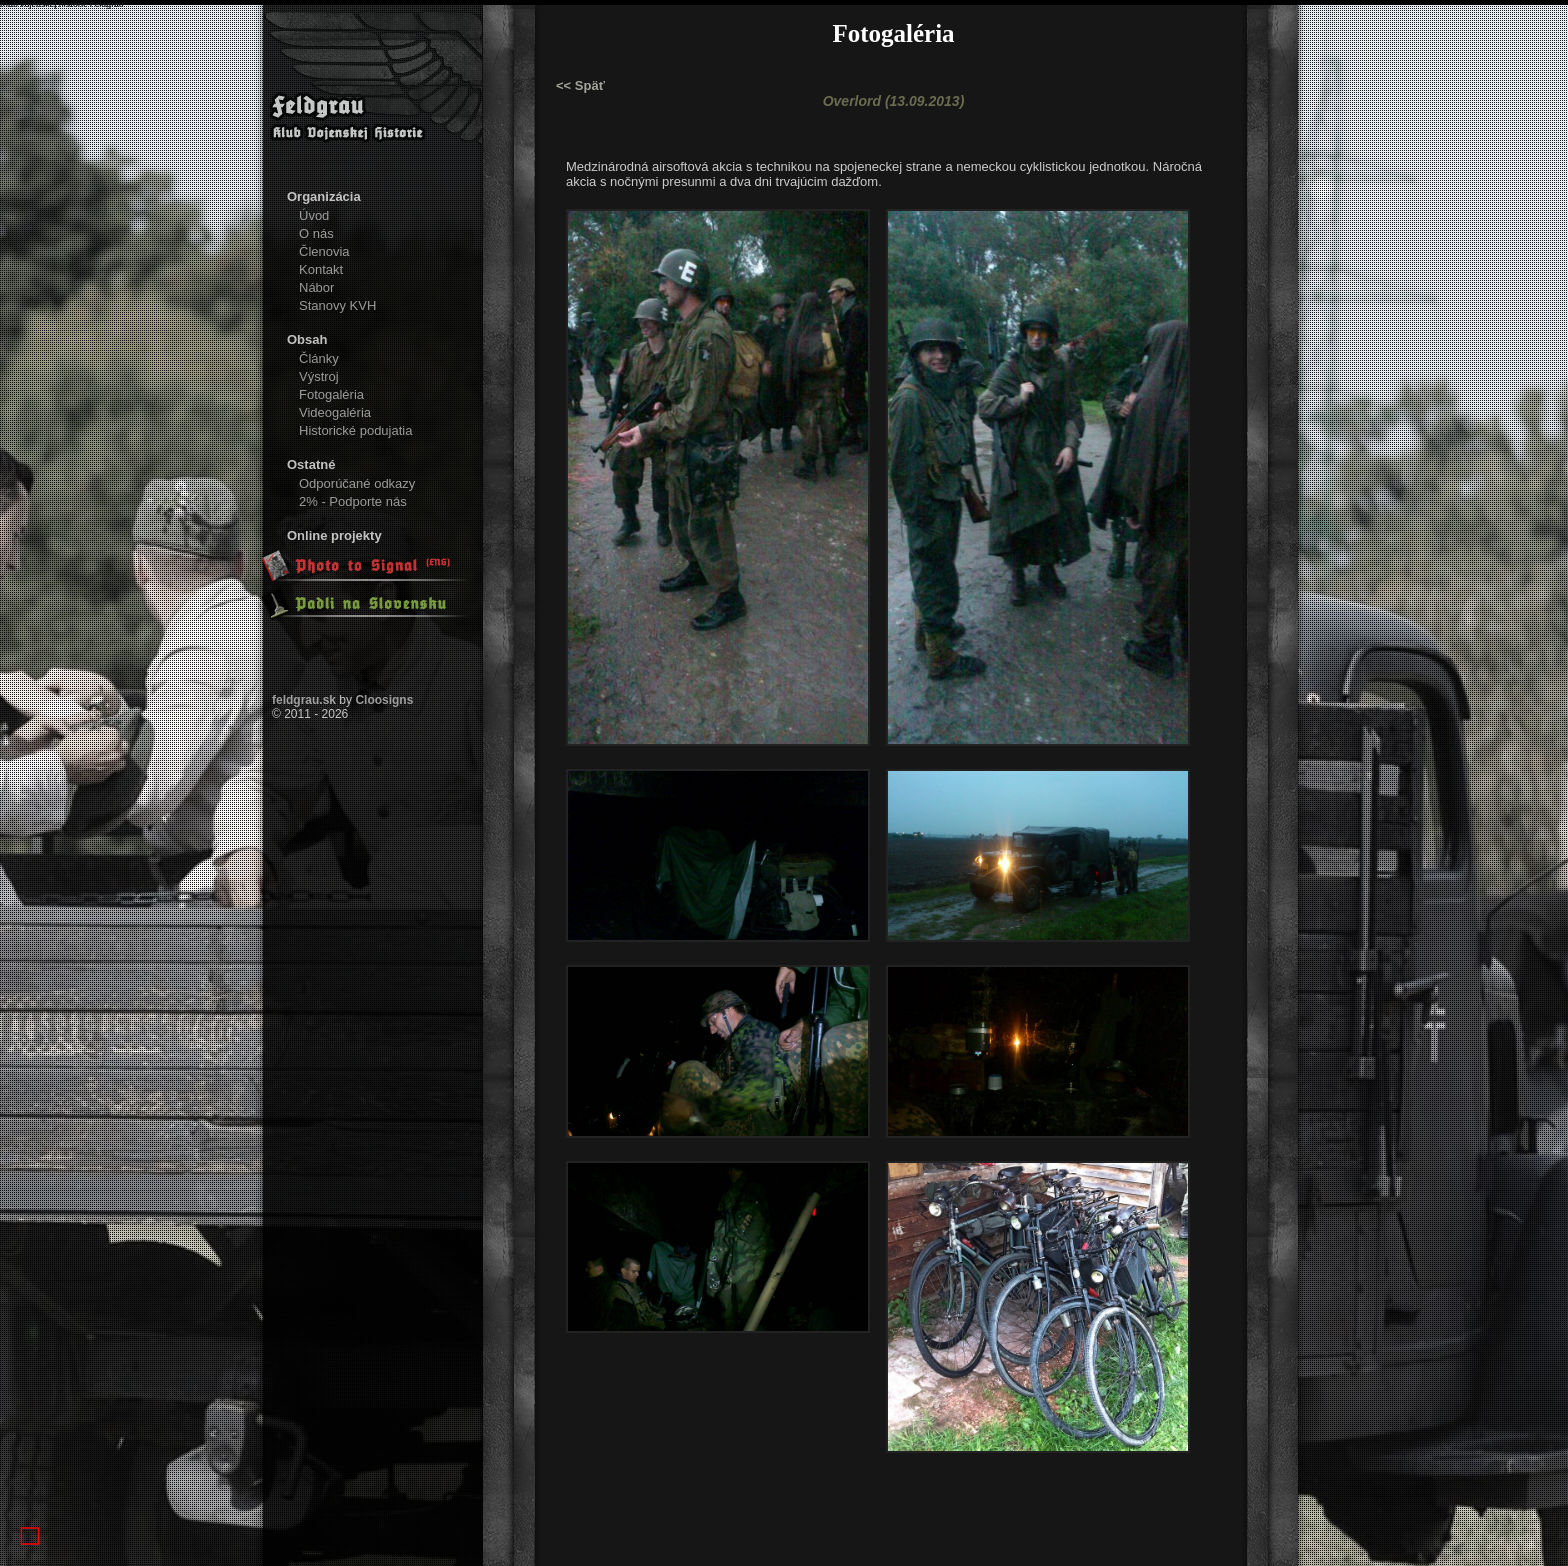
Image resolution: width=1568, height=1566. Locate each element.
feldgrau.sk (304, 700)
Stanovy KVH (337, 305)
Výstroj (319, 376)
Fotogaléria (331, 394)
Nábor (316, 287)
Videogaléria (335, 412)
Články (319, 358)
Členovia (324, 251)
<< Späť (580, 85)
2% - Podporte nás (353, 501)
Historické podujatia (355, 430)
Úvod (314, 215)
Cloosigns (384, 700)
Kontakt (321, 269)
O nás (316, 233)
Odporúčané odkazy (357, 483)
